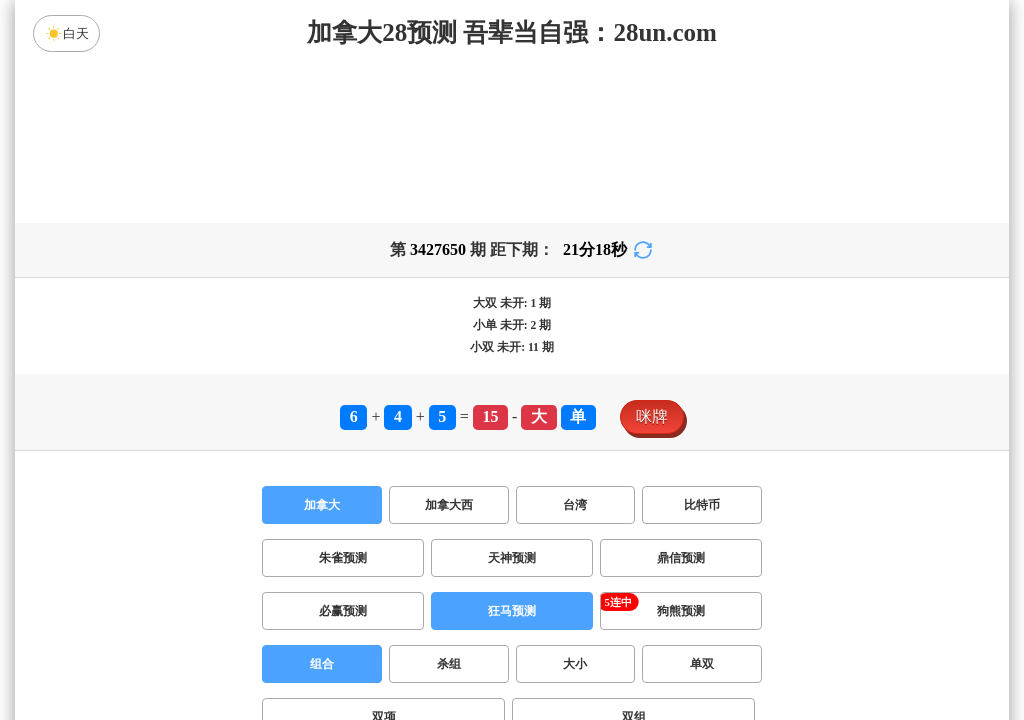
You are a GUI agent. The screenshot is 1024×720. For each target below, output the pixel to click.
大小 (575, 664)
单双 (702, 664)
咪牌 (652, 416)
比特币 (702, 505)
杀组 (449, 664)
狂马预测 (512, 611)
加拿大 (322, 505)
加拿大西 (449, 505)
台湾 (575, 505)
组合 (322, 664)
